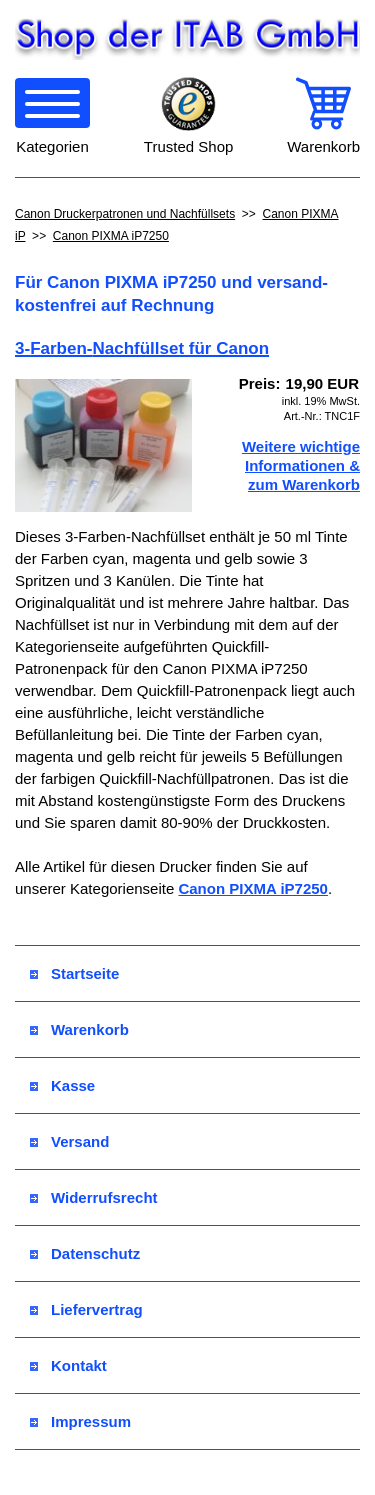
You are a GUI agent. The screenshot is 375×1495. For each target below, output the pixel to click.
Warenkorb (79, 1029)
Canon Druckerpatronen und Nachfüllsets (125, 214)
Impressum (80, 1421)
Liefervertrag (86, 1309)
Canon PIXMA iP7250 (111, 236)
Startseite (74, 973)
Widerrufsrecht (94, 1197)
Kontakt (68, 1365)
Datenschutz (85, 1253)
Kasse (62, 1085)
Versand (69, 1141)
